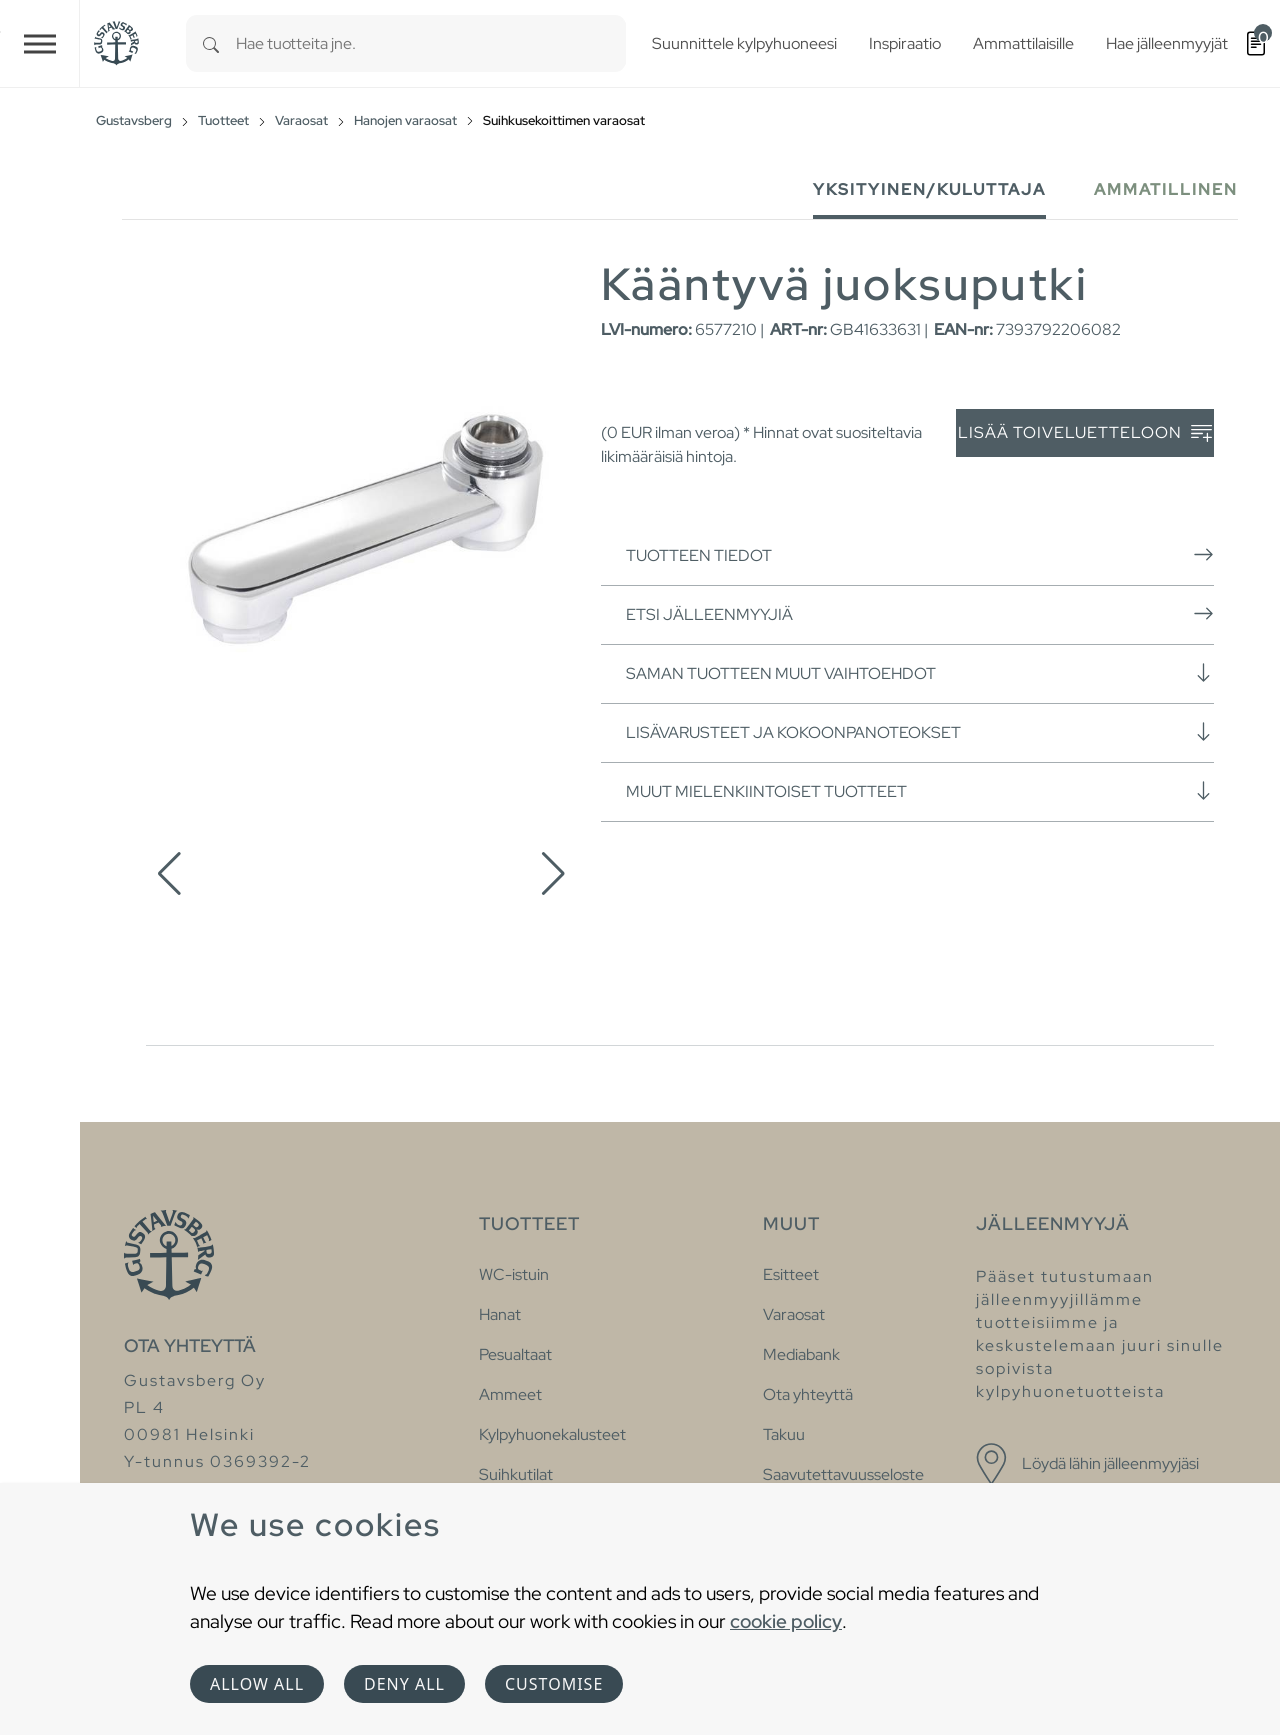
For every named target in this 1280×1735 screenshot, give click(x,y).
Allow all (257, 1684)
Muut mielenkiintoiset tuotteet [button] (920, 791)
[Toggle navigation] (40, 43)
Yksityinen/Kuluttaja (929, 189)
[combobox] (431, 43)
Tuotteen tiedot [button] (920, 555)
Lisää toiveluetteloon (1085, 433)
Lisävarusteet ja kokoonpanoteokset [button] (920, 732)
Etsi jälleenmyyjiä (920, 614)
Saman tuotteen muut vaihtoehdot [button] (920, 673)
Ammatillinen (1166, 189)
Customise (554, 1684)
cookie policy (786, 1621)
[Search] (211, 43)
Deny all (404, 1684)
